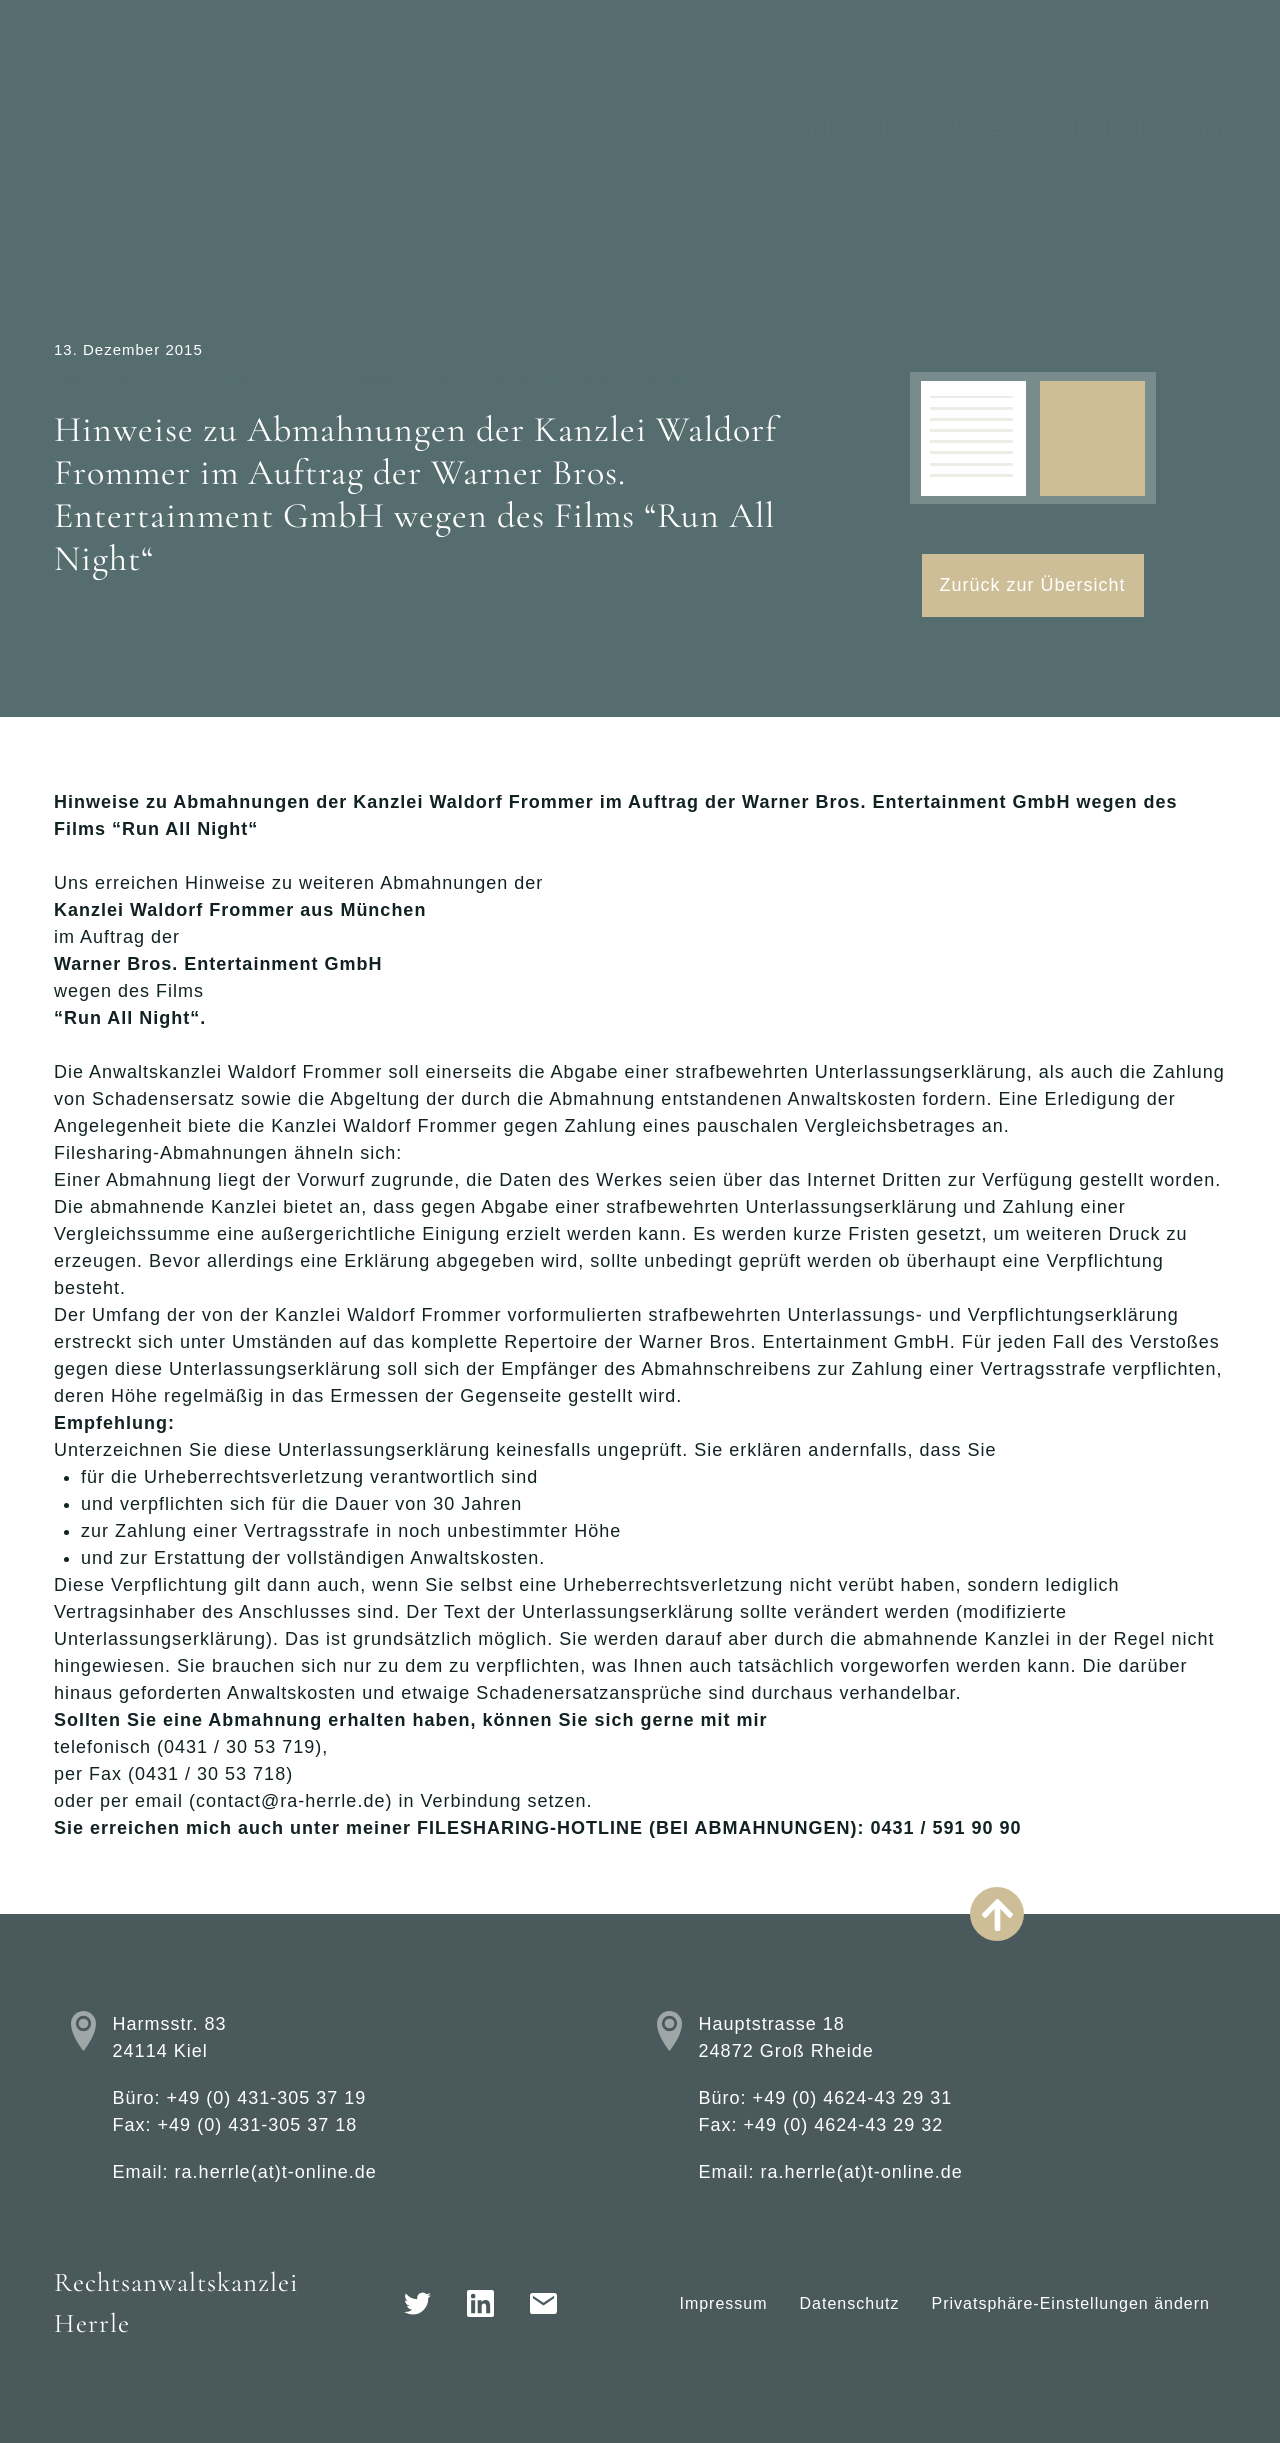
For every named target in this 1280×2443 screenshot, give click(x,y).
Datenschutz (850, 2303)
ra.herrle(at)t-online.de (276, 2172)
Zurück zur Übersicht (1033, 585)
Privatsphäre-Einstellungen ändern (1071, 2303)
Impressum (723, 2303)
